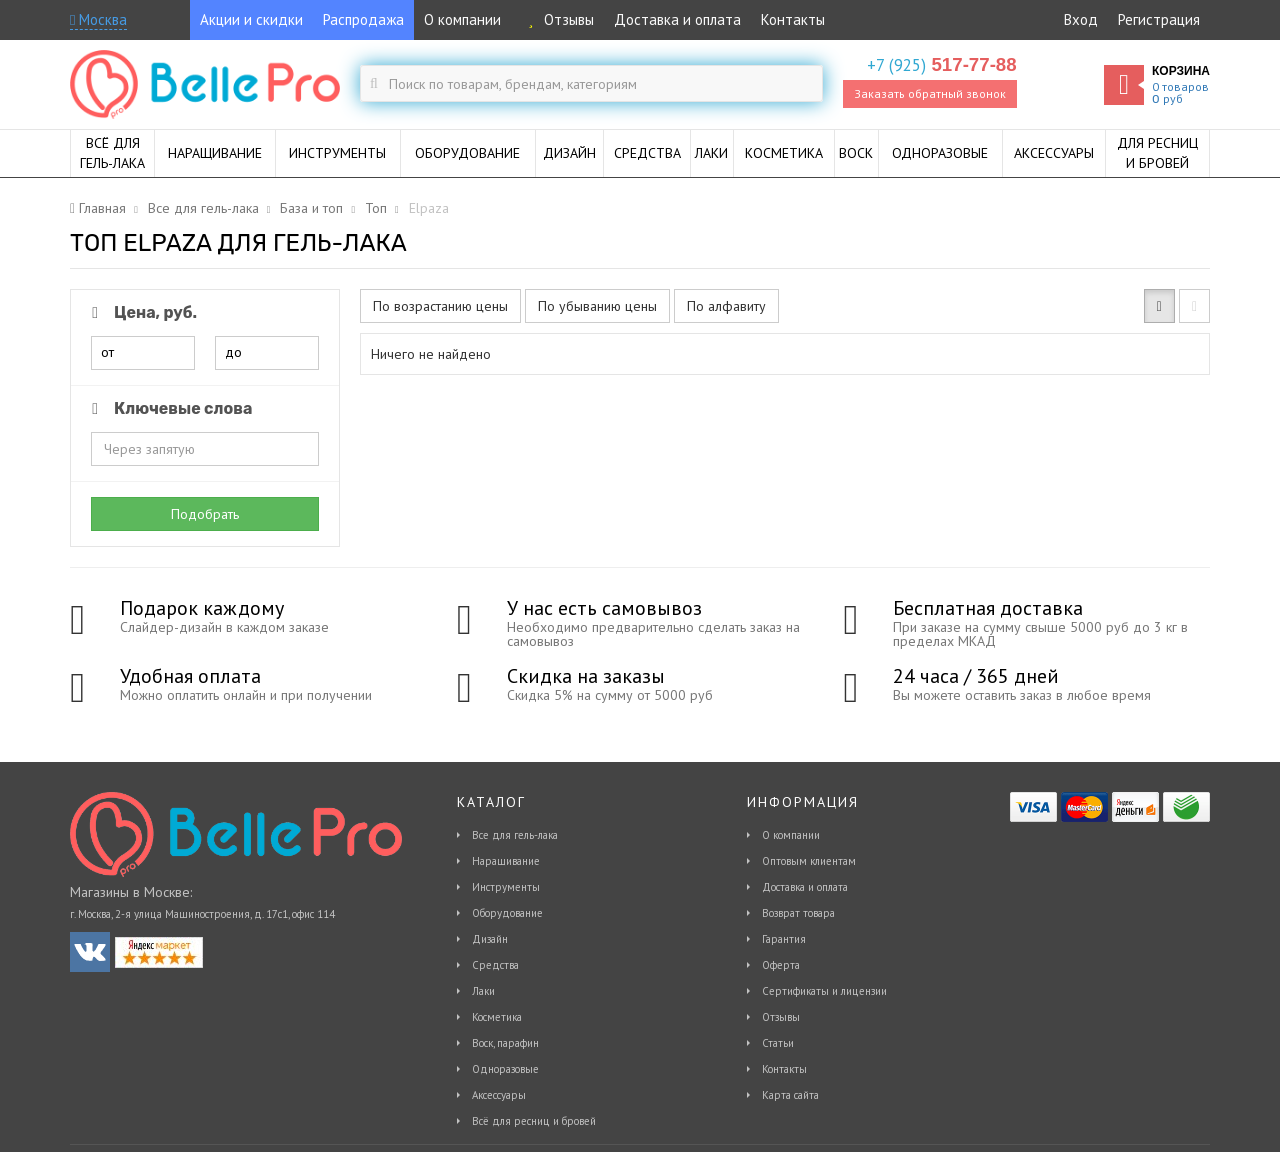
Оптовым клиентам (809, 861)
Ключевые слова (168, 408)
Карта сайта (790, 1095)
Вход (1081, 19)
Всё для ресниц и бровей (534, 1121)
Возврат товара (798, 913)
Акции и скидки (251, 19)
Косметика (497, 1017)
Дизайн (490, 939)
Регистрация (1159, 19)
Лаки (483, 991)
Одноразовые (505, 1069)
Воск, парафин (505, 1043)
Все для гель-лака (515, 835)
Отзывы (557, 19)
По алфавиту (726, 306)
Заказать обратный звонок (930, 93)
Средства (495, 965)
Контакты (793, 19)
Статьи (778, 1043)
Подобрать (205, 514)
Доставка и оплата (677, 19)
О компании (462, 19)
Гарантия (784, 939)
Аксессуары (499, 1095)
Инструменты (506, 887)
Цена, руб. (141, 312)
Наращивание (506, 861)
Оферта (781, 965)
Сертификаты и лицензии (824, 991)
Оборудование (507, 913)
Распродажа (363, 19)
